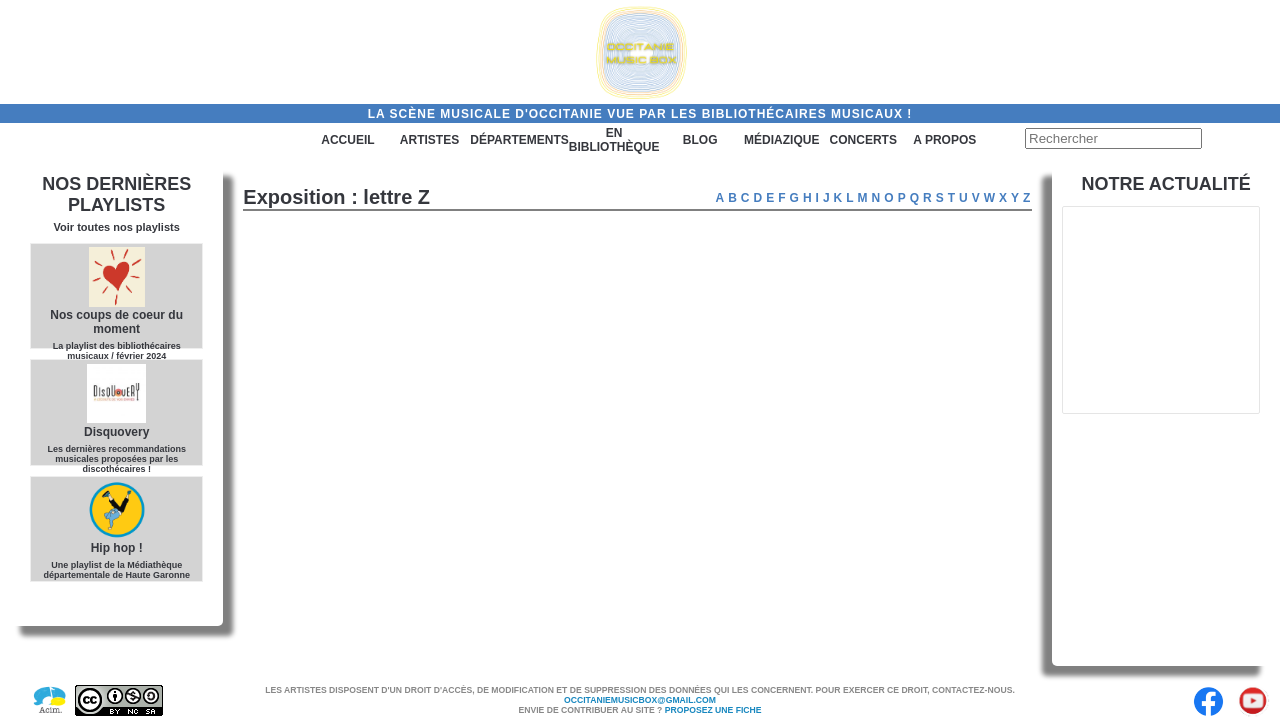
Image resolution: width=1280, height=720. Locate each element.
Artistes (429, 140)
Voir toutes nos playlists (117, 227)
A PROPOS (944, 140)
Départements (519, 140)
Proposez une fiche (713, 710)
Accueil (347, 140)
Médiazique (781, 140)
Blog (700, 140)
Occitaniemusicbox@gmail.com (640, 700)
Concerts (863, 140)
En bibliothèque (614, 140)
